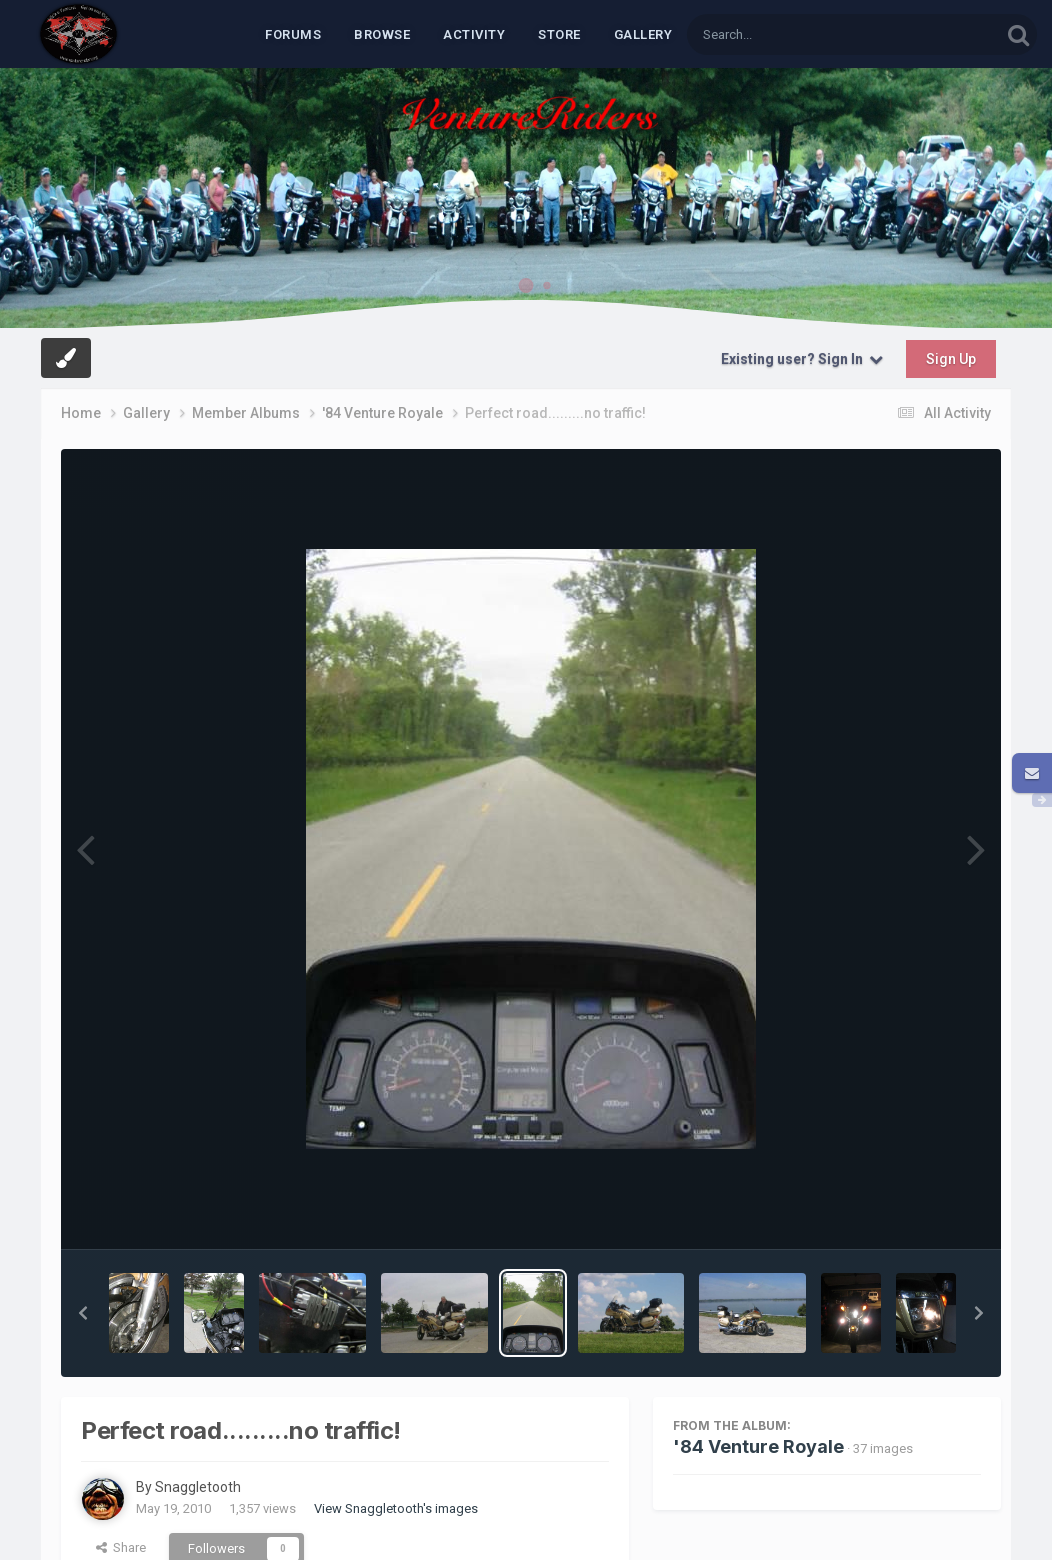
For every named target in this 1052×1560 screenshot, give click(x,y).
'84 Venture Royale (758, 1446)
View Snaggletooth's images (396, 1508)
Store (559, 34)
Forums (293, 34)
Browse (382, 34)
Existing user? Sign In (802, 359)
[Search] (792, 34)
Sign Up (951, 359)
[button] (83, 1313)
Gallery (643, 34)
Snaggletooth (198, 1487)
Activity (474, 34)
